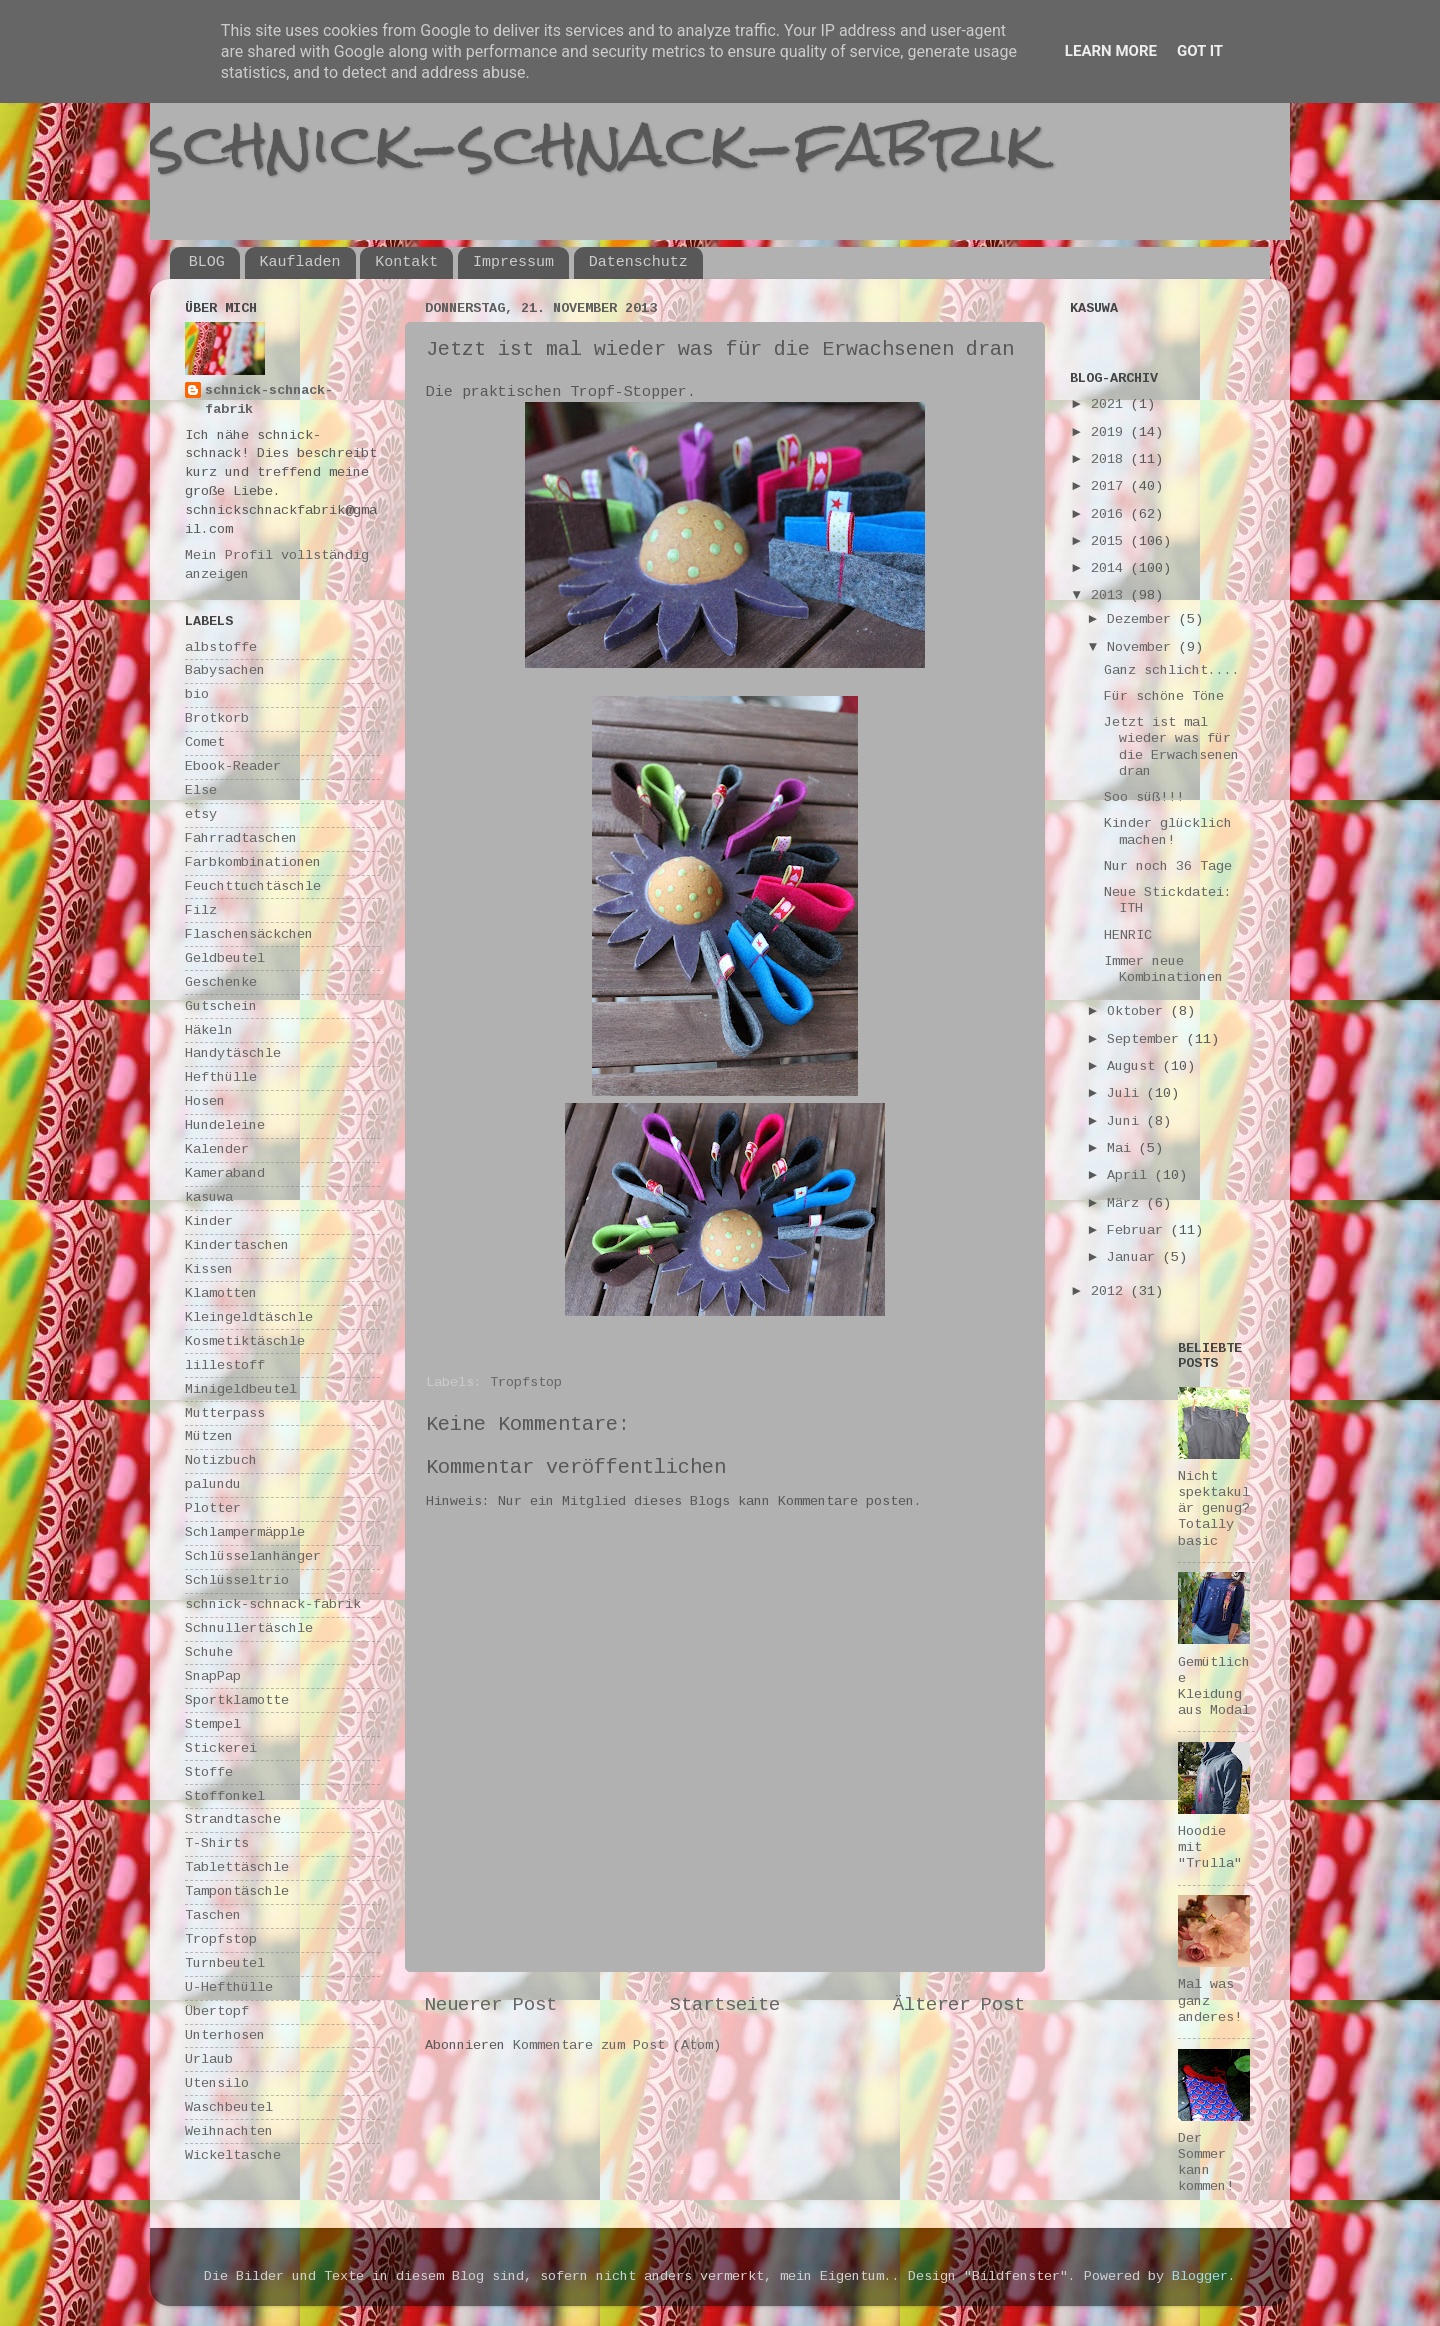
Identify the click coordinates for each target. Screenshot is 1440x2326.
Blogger (1200, 2276)
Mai (1123, 1148)
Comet (205, 742)
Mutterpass (225, 1413)
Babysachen (225, 670)
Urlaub (209, 2059)
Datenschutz (638, 262)
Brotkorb (217, 718)
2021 (1111, 404)
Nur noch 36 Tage (1168, 866)
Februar (1139, 1230)
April (1131, 1175)
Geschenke (221, 982)
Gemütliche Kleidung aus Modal (1214, 1687)
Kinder (209, 1221)
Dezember (1143, 619)
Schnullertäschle (249, 1628)
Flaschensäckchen (249, 934)
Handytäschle (233, 1053)
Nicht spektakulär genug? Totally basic (1214, 1509)
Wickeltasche (233, 2155)
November (1143, 647)
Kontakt (406, 262)
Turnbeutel (225, 1963)
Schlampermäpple (245, 1532)
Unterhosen (225, 2035)
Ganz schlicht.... (1172, 670)
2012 (1111, 1291)
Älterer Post (959, 2005)
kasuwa (209, 1197)
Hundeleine (225, 1125)
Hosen (205, 1101)
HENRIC (1128, 935)
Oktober (1139, 1011)
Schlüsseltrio (237, 1580)
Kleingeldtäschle (249, 1317)
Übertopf (217, 2011)
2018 (1111, 459)
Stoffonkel (225, 1796)
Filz (201, 910)
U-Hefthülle (229, 1987)
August (1135, 1066)
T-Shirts (217, 1843)
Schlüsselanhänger (253, 1556)
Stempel (213, 1724)
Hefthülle (221, 1077)
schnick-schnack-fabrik (597, 143)
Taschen (213, 1915)
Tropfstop (526, 1382)
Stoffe (209, 1772)
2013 (1111, 595)
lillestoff (225, 1365)
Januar (1135, 1257)
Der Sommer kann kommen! (1206, 2163)
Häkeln (209, 1030)
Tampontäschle (237, 1891)
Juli (1127, 1093)
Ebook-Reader (233, 766)
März (1127, 1203)
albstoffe (221, 647)
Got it (1200, 51)
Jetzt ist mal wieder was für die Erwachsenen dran (1171, 747)
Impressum (513, 262)
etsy (201, 814)
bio (197, 694)
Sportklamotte (237, 1700)
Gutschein (221, 1006)
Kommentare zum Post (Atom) (617, 2045)
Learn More (1111, 51)
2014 (1111, 568)
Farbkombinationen (253, 862)
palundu (213, 1484)
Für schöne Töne (1164, 696)
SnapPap (213, 1676)
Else (201, 790)
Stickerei (221, 1748)
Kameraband (225, 1173)
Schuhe (209, 1652)
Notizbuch (221, 1460)
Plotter (213, 1508)
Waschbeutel (229, 2107)
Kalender (217, 1149)
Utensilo (217, 2083)
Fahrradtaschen (241, 838)
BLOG (207, 262)
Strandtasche (233, 1819)
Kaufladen (300, 262)
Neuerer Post (491, 2005)
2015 (1111, 541)
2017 (1111, 486)
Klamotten (221, 1293)
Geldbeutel (225, 958)
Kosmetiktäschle (245, 1341)
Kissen (209, 1269)
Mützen (209, 1436)
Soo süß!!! (1144, 797)
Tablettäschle (237, 1867)
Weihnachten (229, 2131)
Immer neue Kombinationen (1163, 969)
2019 (1111, 432)
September (1147, 1039)
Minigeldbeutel (241, 1389)
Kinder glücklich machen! (1168, 831)
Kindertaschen (237, 1245)
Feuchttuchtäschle (253, 886)
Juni (1127, 1121)
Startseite (725, 2005)
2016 (1111, 514)
